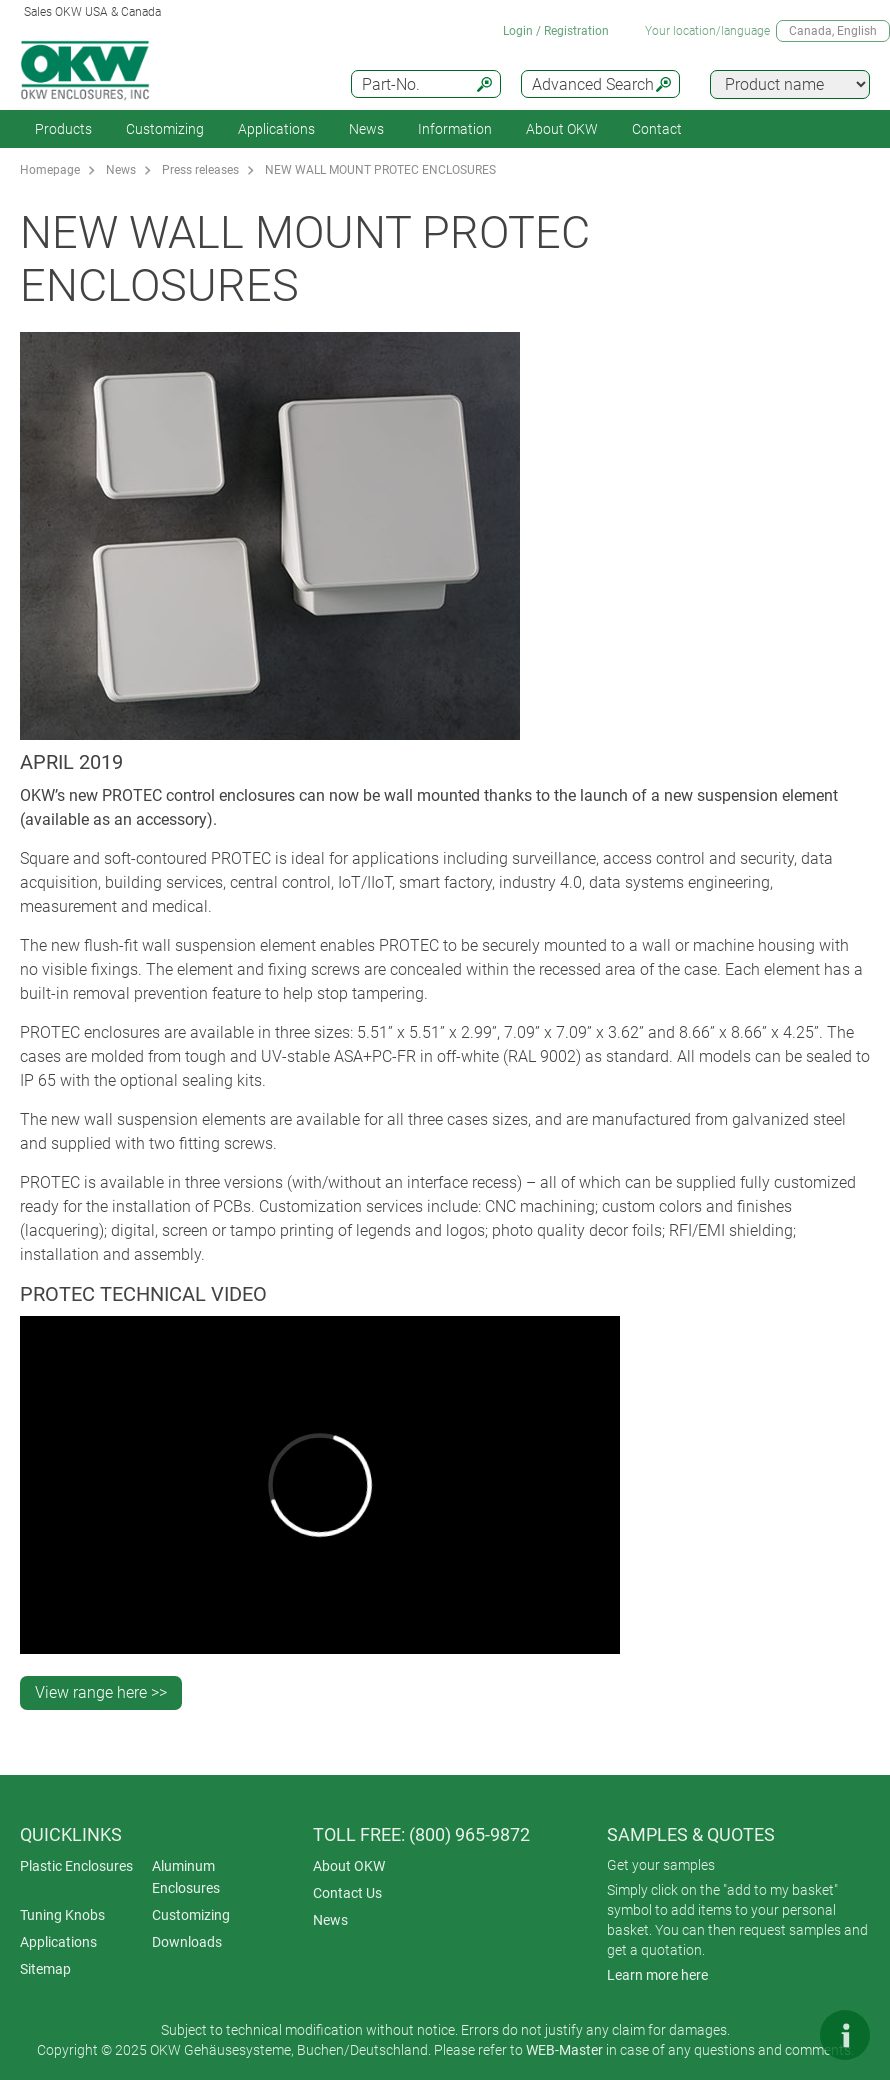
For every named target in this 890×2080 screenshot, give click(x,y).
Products (63, 129)
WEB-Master (564, 2050)
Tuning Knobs (62, 1915)
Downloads (187, 1942)
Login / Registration (556, 31)
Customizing (165, 129)
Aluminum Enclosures (186, 1877)
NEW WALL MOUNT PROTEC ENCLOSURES (380, 170)
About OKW (349, 1866)
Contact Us (347, 1893)
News (366, 129)
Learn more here (657, 1975)
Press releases (200, 170)
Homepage (50, 170)
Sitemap (45, 1969)
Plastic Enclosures (76, 1866)
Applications (276, 129)
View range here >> (101, 1692)
